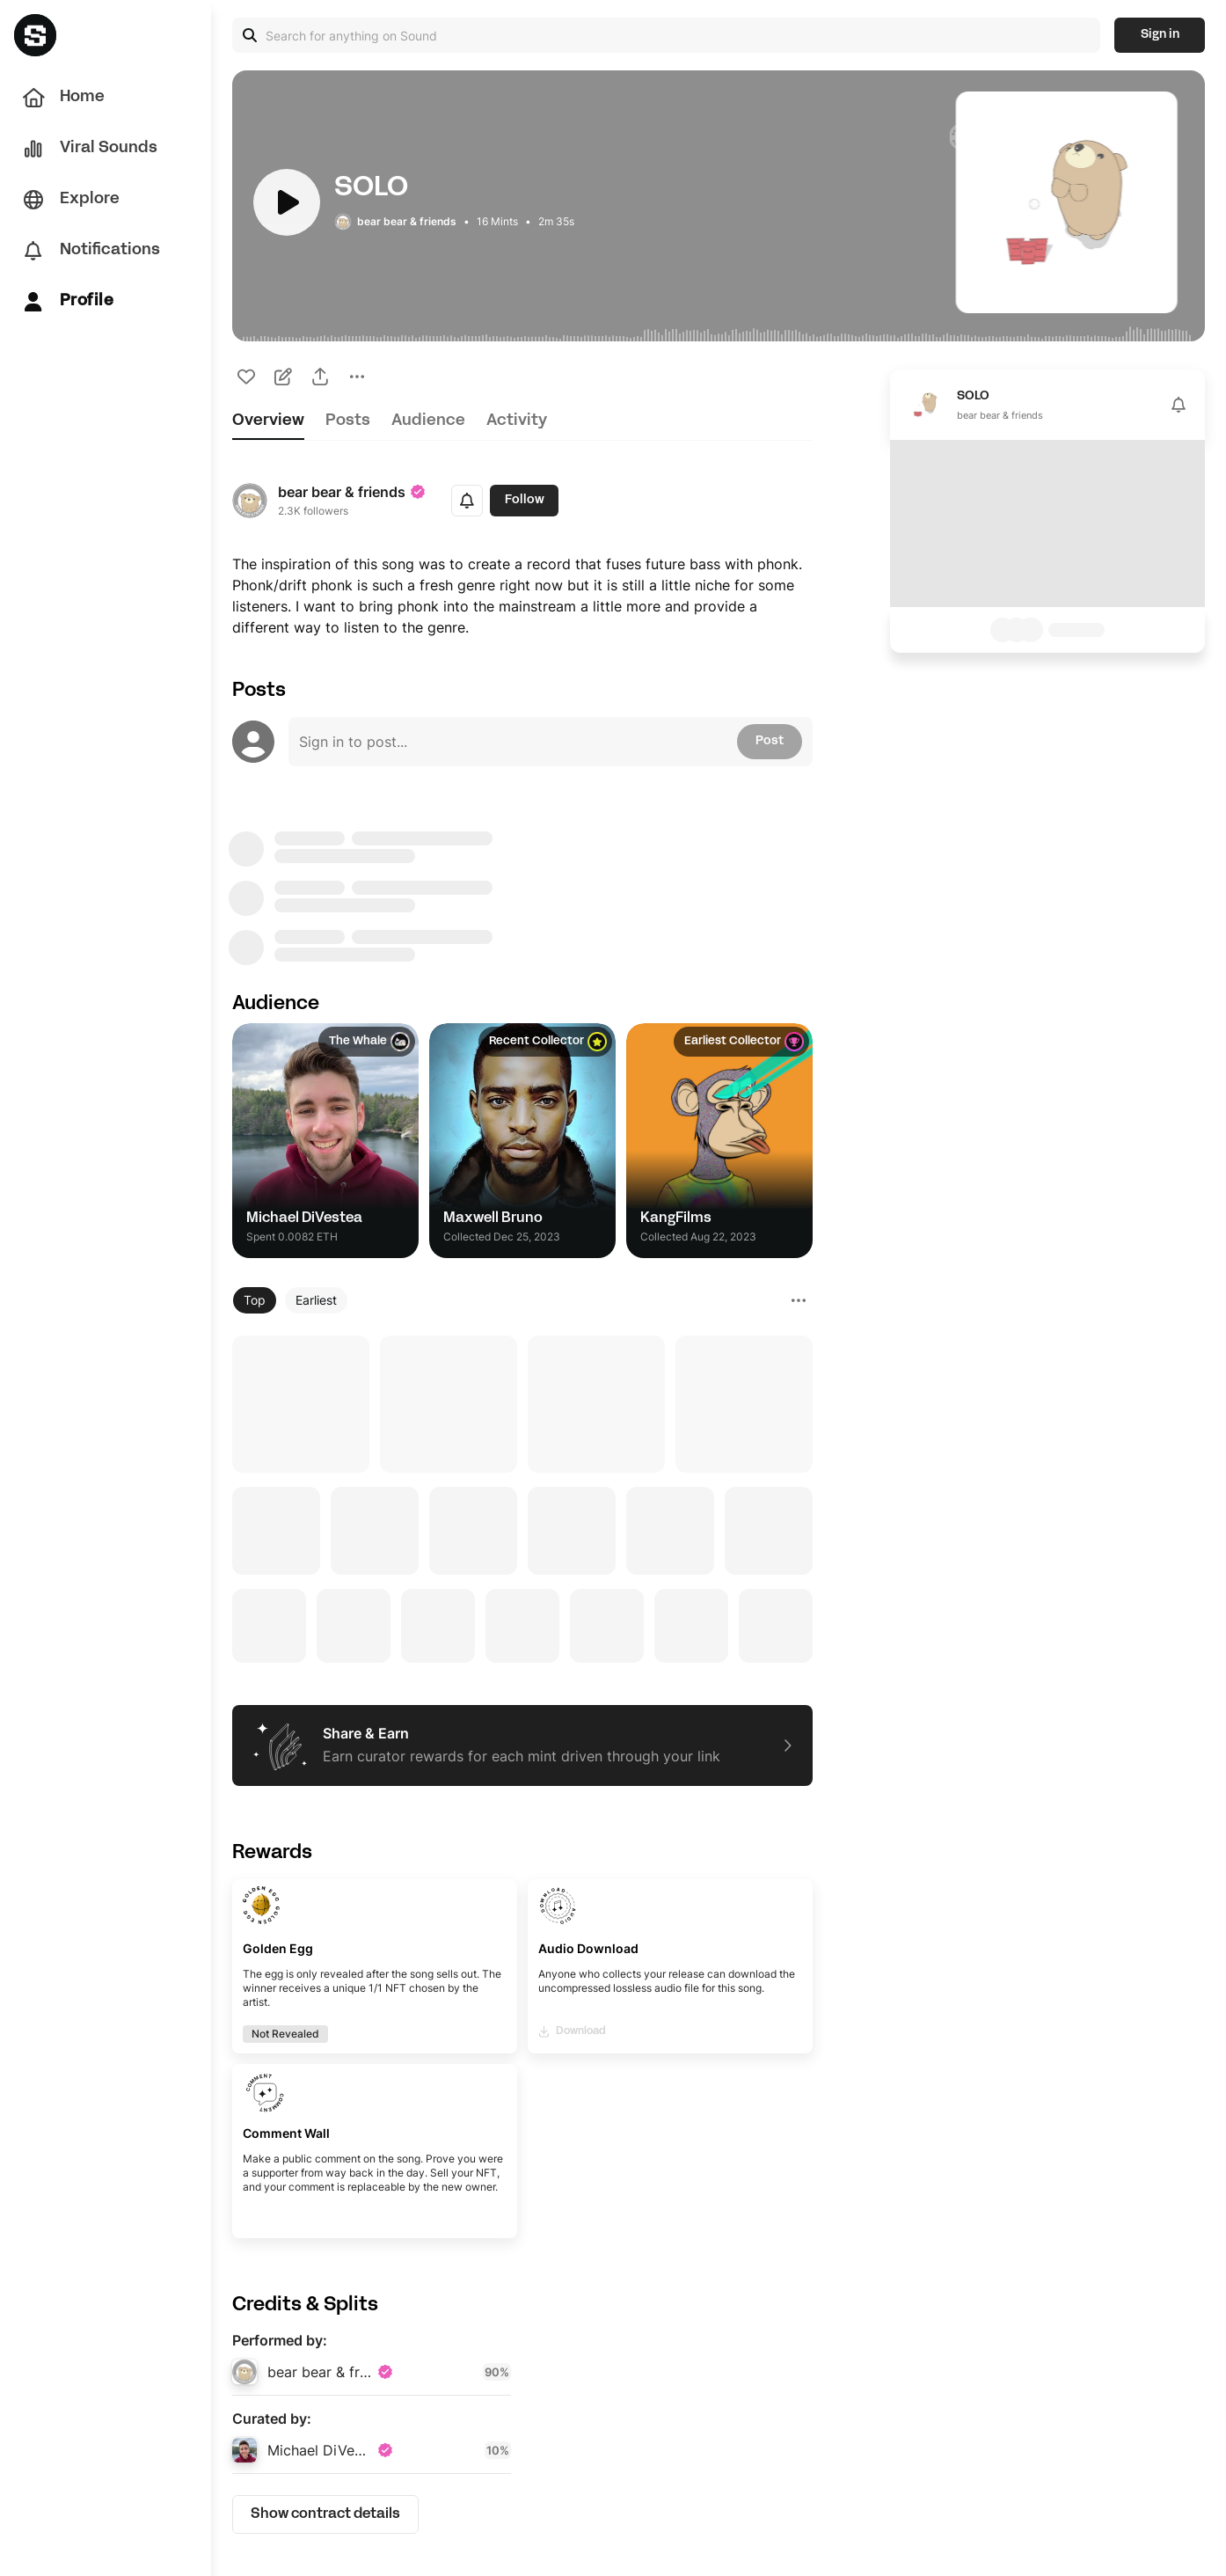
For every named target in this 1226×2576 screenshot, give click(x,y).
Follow (524, 500)
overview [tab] (268, 420)
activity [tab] (516, 420)
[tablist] (522, 426)
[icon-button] (246, 376)
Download (572, 2032)
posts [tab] (347, 420)
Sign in (1160, 34)
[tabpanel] (522, 1508)
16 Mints (497, 221)
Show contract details (325, 2514)
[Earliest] (316, 1300)
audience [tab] (428, 420)
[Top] (254, 1300)
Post (769, 741)
